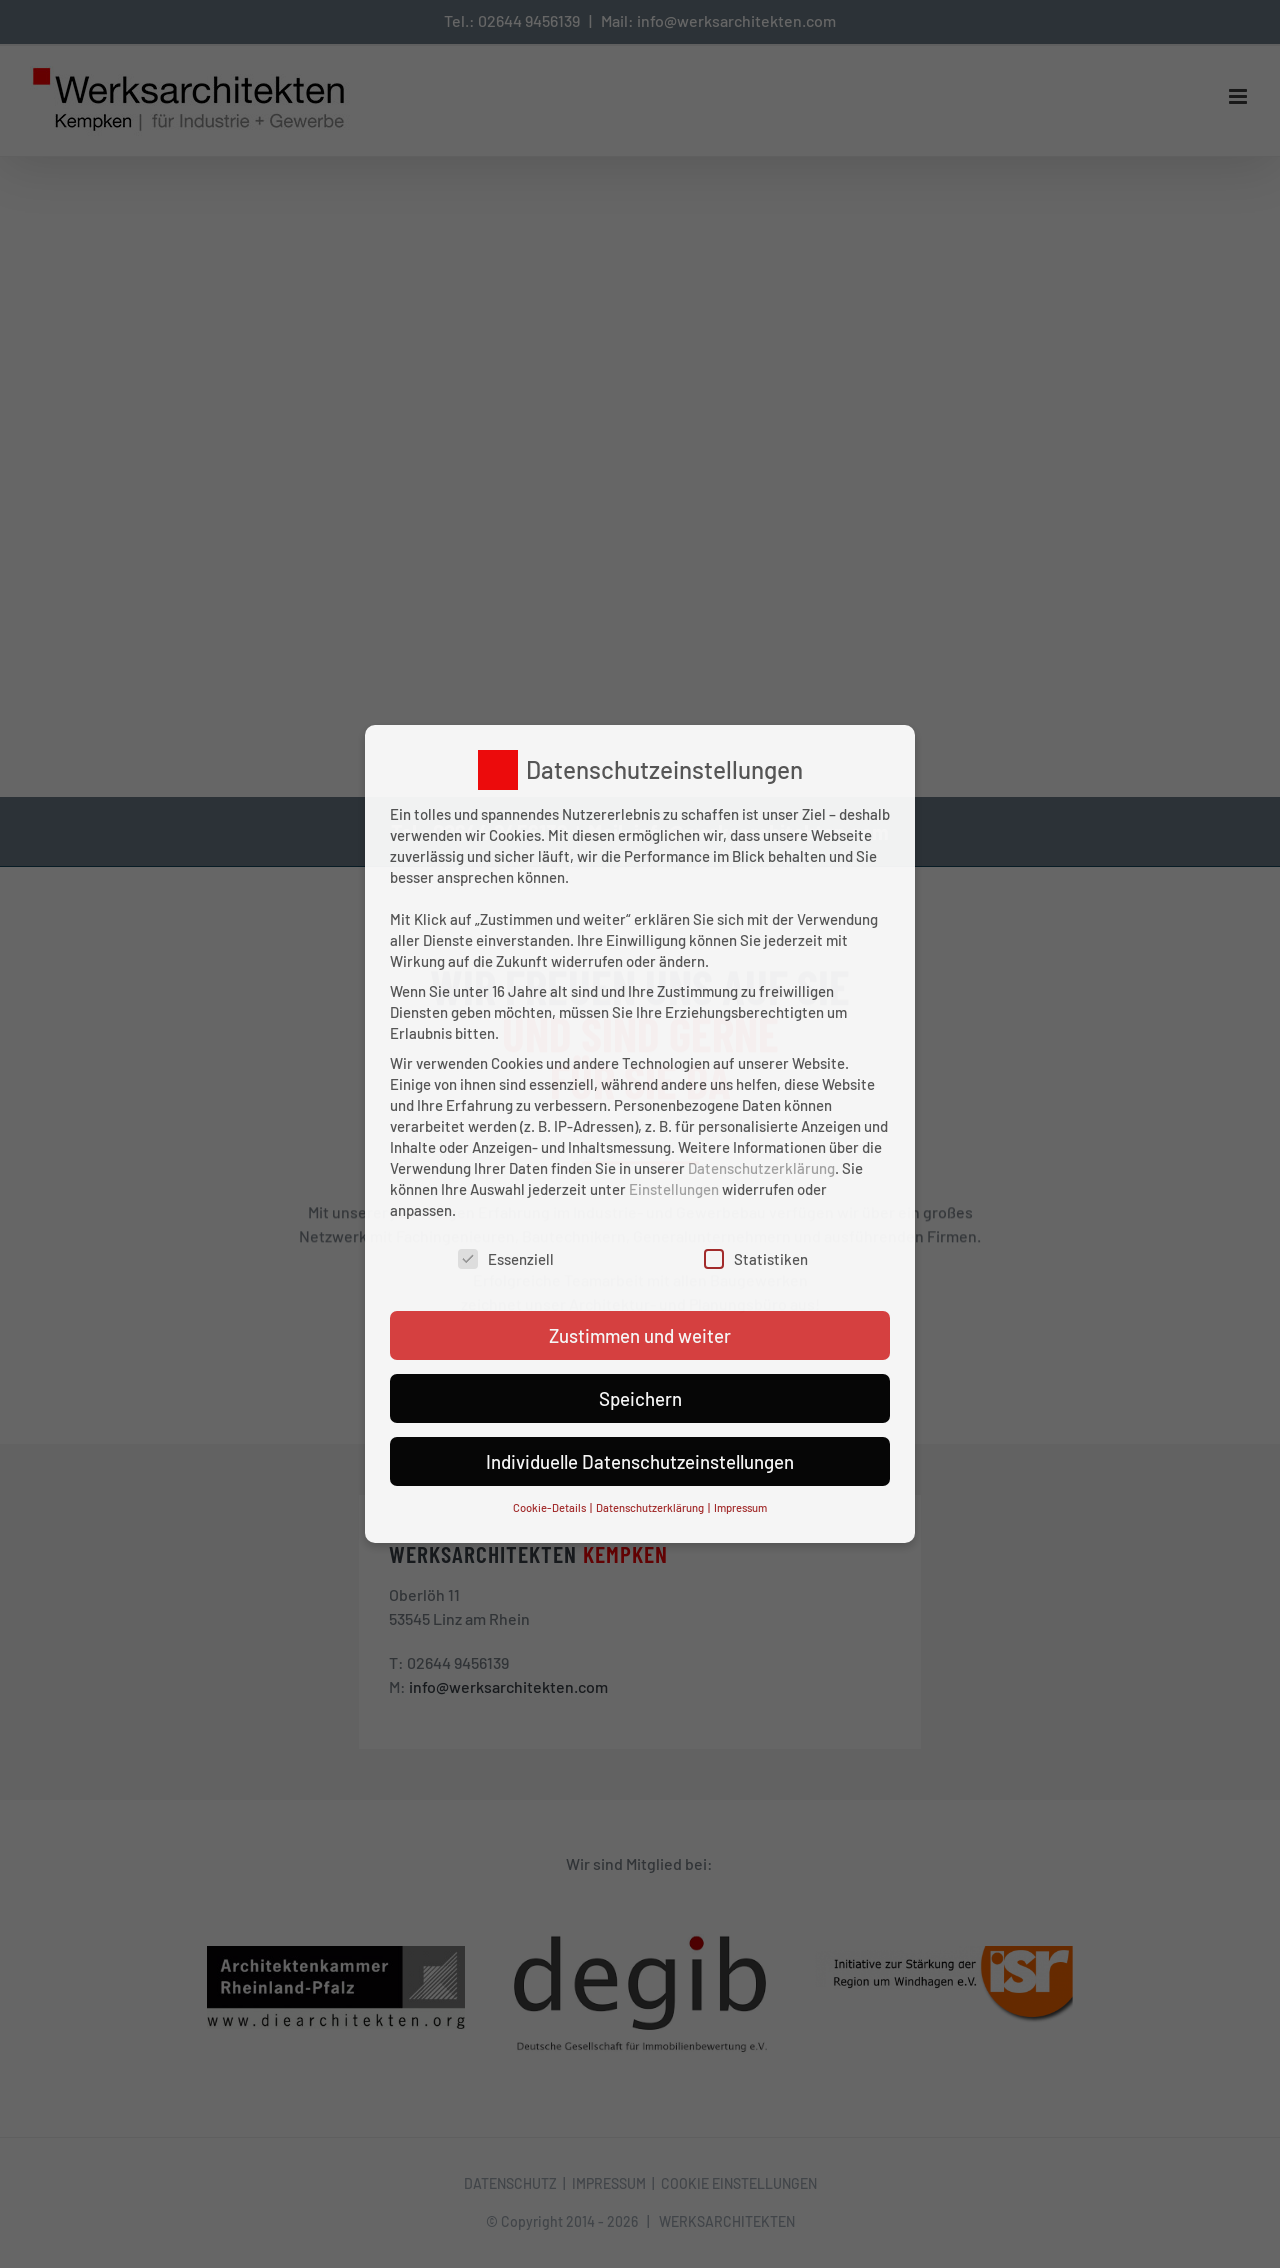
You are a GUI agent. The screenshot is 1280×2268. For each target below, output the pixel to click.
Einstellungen (674, 1189)
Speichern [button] (640, 1398)
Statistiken (756, 1259)
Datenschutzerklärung (761, 1168)
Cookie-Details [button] (550, 1507)
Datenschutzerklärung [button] (651, 1507)
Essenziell (506, 1259)
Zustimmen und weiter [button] (640, 1335)
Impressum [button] (740, 1507)
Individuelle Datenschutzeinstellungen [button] (640, 1461)
